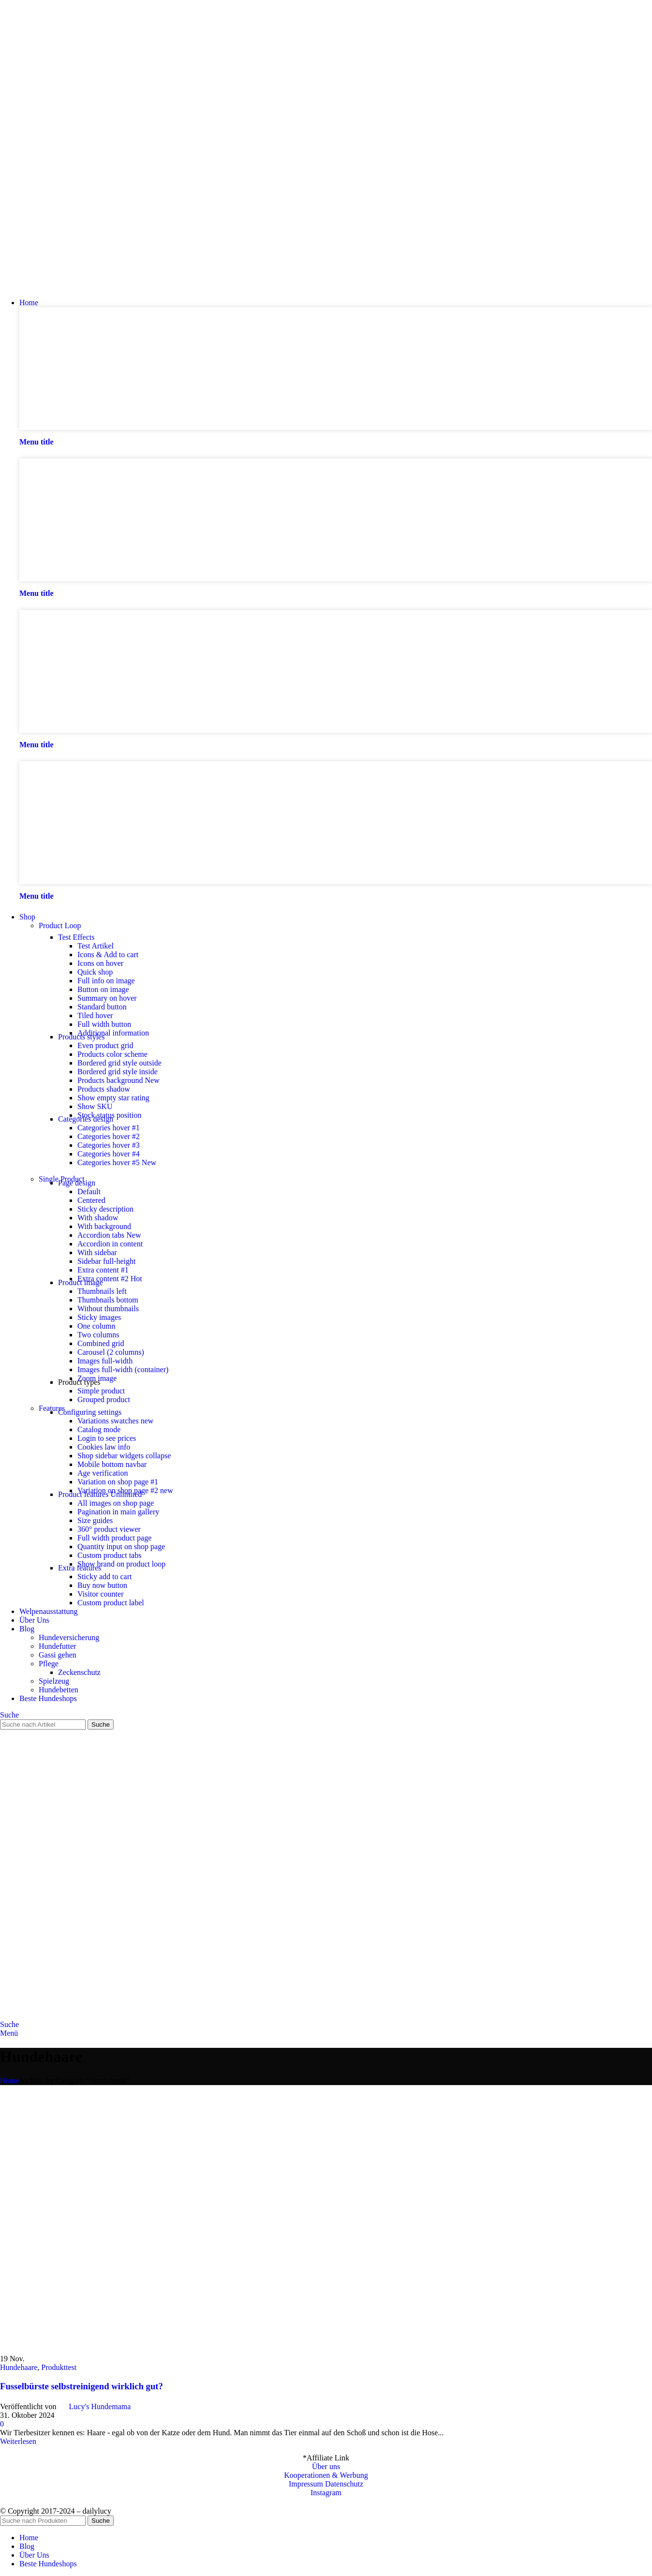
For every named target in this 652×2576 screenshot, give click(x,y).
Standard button (102, 1007)
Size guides (95, 1520)
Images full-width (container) (122, 1369)
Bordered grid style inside (117, 1071)
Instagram (326, 2492)
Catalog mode (98, 1429)
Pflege (49, 1663)
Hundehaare (18, 2367)
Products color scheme (112, 1054)
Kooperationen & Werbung (326, 2475)
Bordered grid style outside (119, 1063)
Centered (91, 1200)
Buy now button (102, 1585)
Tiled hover (95, 1015)
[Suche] (9, 1715)
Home (9, 2080)
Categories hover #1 (108, 1128)
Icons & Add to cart (107, 954)
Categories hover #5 (116, 1162)
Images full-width (105, 1361)
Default (89, 1191)
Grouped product (103, 1399)
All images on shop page (115, 1503)
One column (96, 1326)
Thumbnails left (102, 1291)
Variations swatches (115, 1421)
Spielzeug (54, 1681)
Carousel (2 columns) (110, 1352)
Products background (118, 1080)
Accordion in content (110, 1244)
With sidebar (97, 1252)
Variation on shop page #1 (117, 1482)
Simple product (101, 1391)
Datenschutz (344, 2484)
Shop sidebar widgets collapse (124, 1455)
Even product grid (105, 1045)
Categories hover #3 (108, 1145)
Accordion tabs (109, 1235)
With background (104, 1226)
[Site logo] (51, 286)
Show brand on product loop (121, 1564)
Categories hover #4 (108, 1154)
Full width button (104, 1024)
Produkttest (58, 2367)
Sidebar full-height (106, 1261)
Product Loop (60, 925)
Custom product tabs (109, 1555)
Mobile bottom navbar (112, 1464)
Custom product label (110, 1603)
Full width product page (114, 1538)
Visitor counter (100, 1594)
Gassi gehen (57, 1655)
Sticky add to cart (104, 1576)
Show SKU (94, 1106)
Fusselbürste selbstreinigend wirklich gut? (81, 2386)
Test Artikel (95, 946)
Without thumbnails (108, 1308)
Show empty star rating (113, 1098)
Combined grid (100, 1343)
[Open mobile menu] (9, 2033)
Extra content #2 (109, 1278)
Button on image (103, 989)
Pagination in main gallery (118, 1512)
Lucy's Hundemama (100, 2406)
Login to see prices (106, 1438)
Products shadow (103, 1089)
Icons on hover (100, 963)
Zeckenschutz (79, 1672)
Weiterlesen (18, 2441)
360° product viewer (109, 1529)
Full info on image (106, 981)
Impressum (306, 2484)
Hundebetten (58, 1690)
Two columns (98, 1335)
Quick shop (95, 972)
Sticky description (105, 1209)
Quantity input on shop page (121, 1546)
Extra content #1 (103, 1270)
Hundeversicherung (69, 1637)
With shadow (97, 1218)
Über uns (326, 2466)
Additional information (113, 1033)
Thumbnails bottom (107, 1300)
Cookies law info (103, 1447)
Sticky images (99, 1317)
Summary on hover (107, 998)
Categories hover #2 (108, 1136)
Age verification (102, 1473)
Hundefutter (57, 1646)
